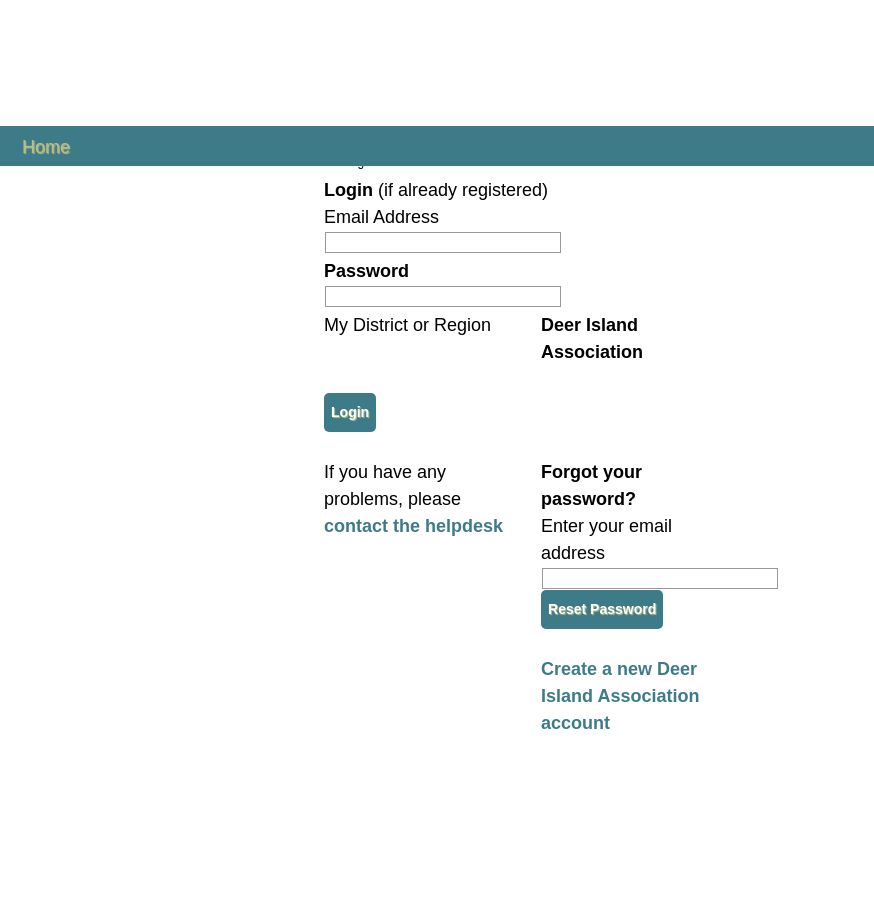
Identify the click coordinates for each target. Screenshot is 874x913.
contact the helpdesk (413, 526)
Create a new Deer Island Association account (620, 696)
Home (46, 145)
